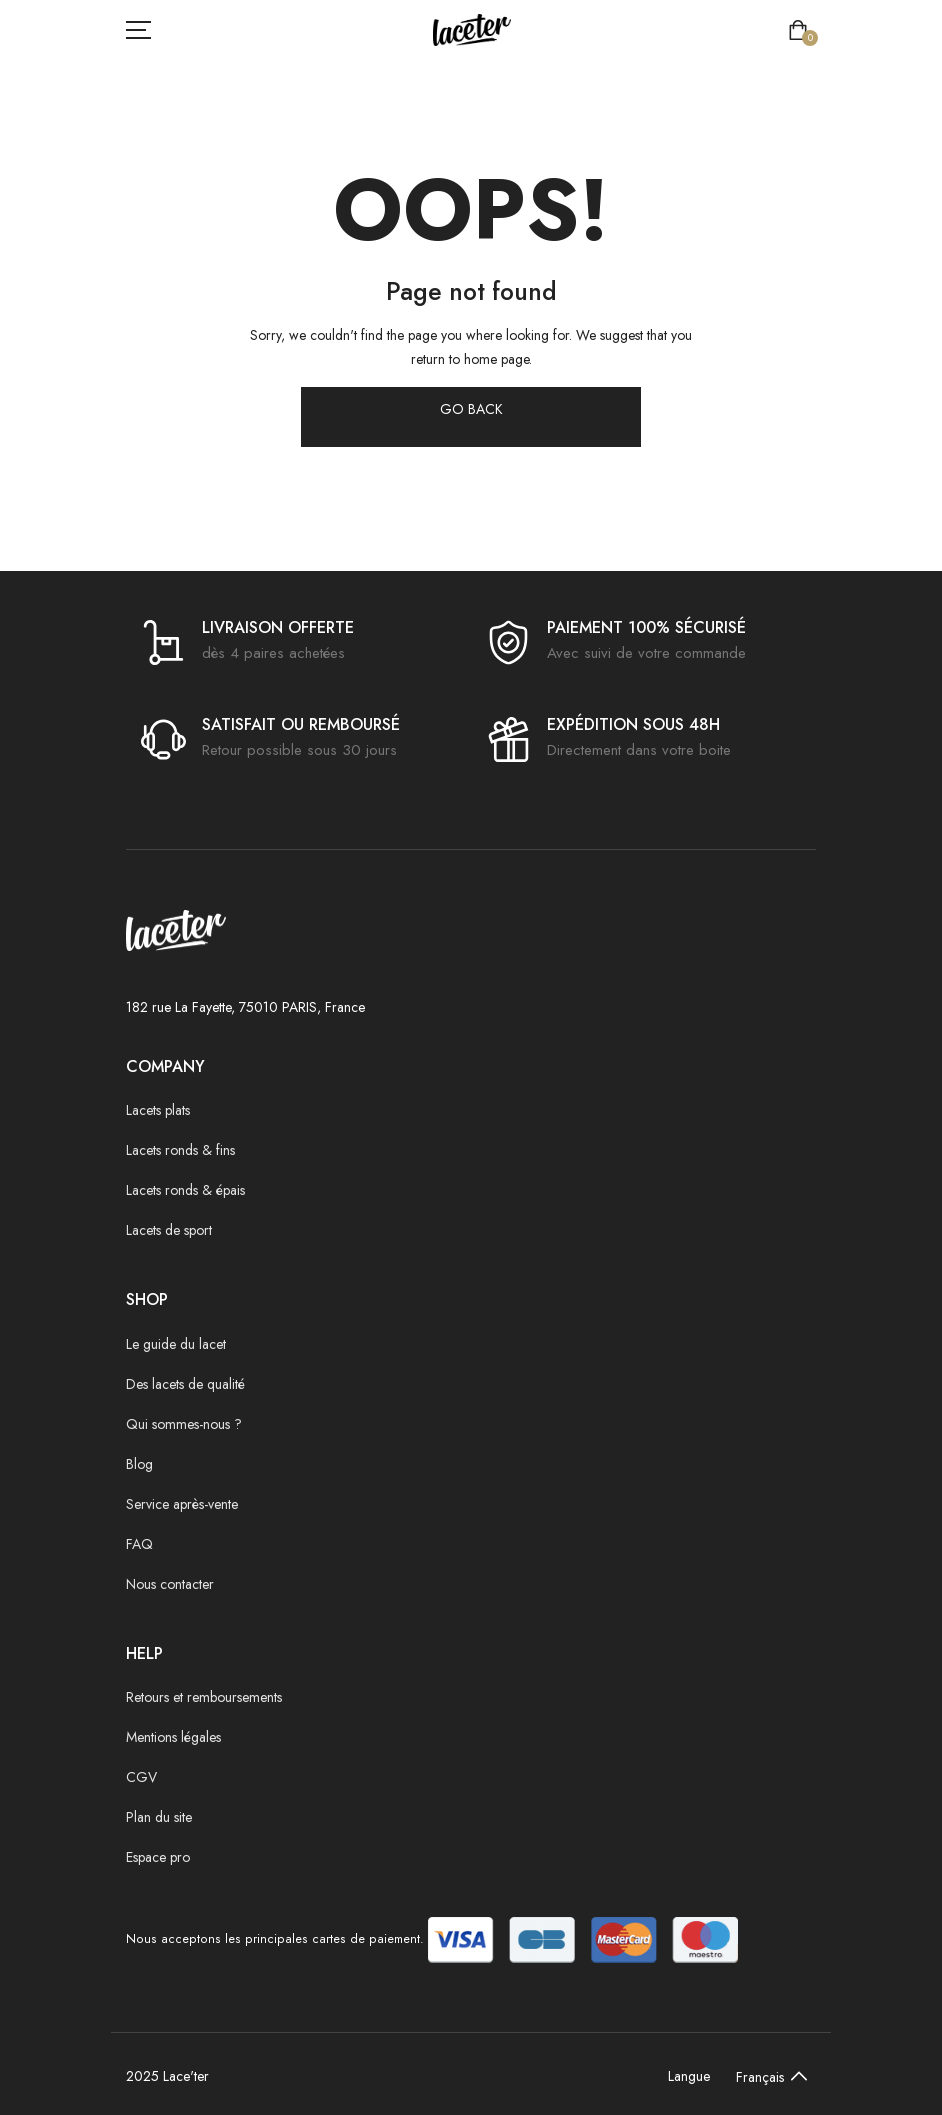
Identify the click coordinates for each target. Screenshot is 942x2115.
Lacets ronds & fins (180, 1150)
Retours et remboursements (204, 1697)
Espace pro (158, 1857)
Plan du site (159, 1817)
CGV (141, 1777)
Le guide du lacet (176, 1344)
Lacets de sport (169, 1230)
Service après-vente (182, 1504)
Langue (689, 2076)
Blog (139, 1464)
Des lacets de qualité (185, 1384)
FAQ (139, 1544)
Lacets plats (158, 1110)
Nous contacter (170, 1584)
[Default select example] (767, 2076)
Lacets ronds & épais (185, 1190)
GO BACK (471, 409)
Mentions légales (173, 1737)
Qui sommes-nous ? (184, 1424)
